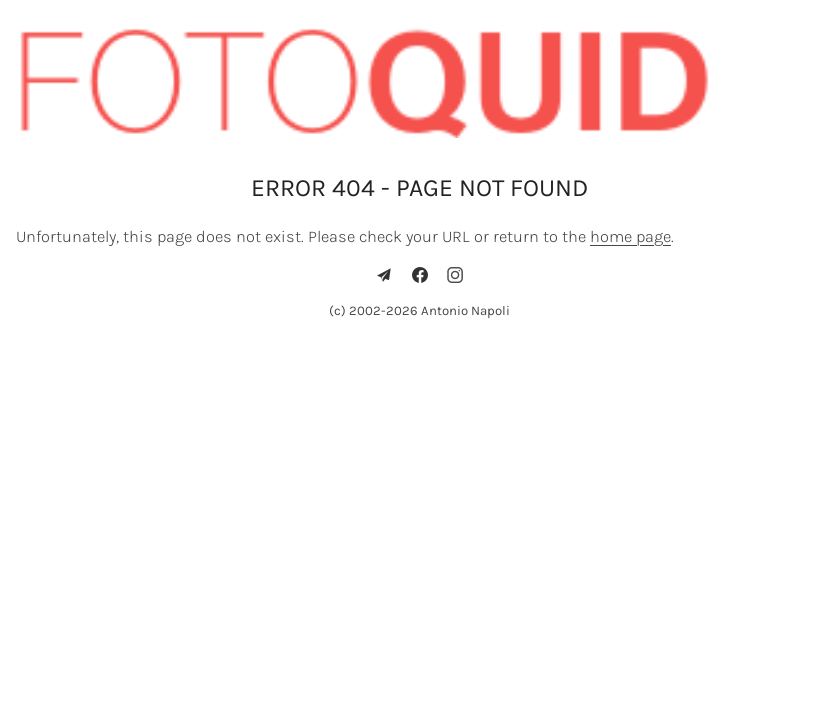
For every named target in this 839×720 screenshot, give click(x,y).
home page (630, 236)
